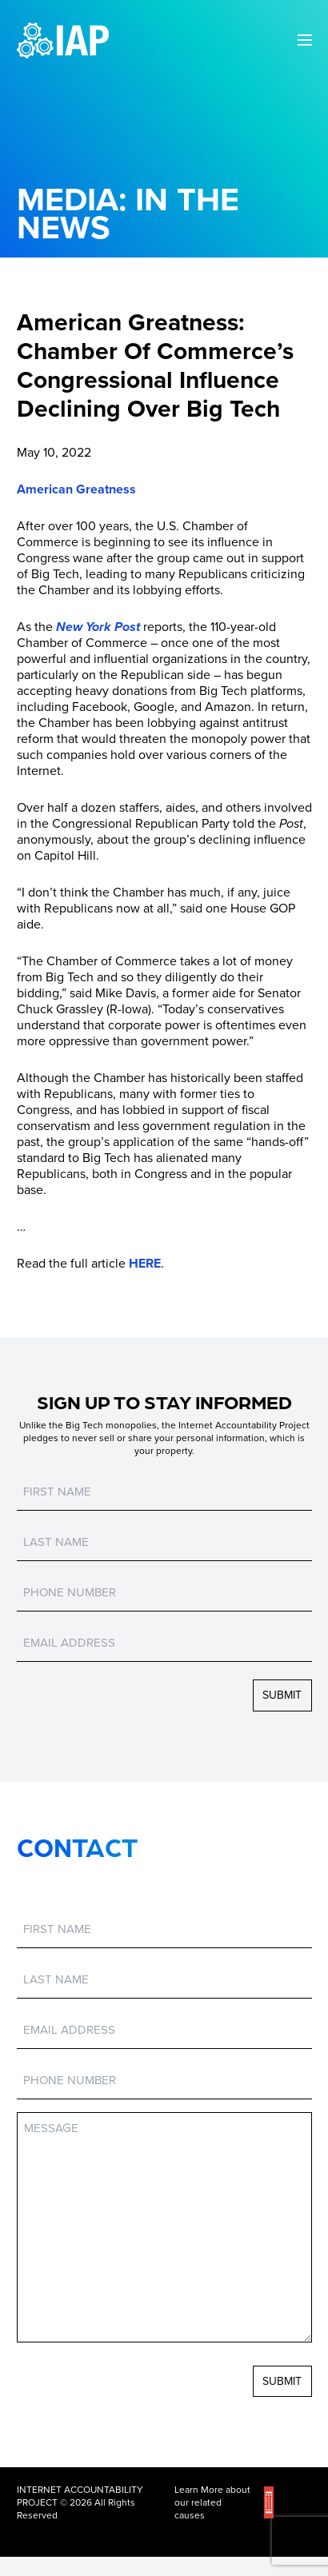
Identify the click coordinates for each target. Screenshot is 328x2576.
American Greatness (76, 489)
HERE (145, 1264)
